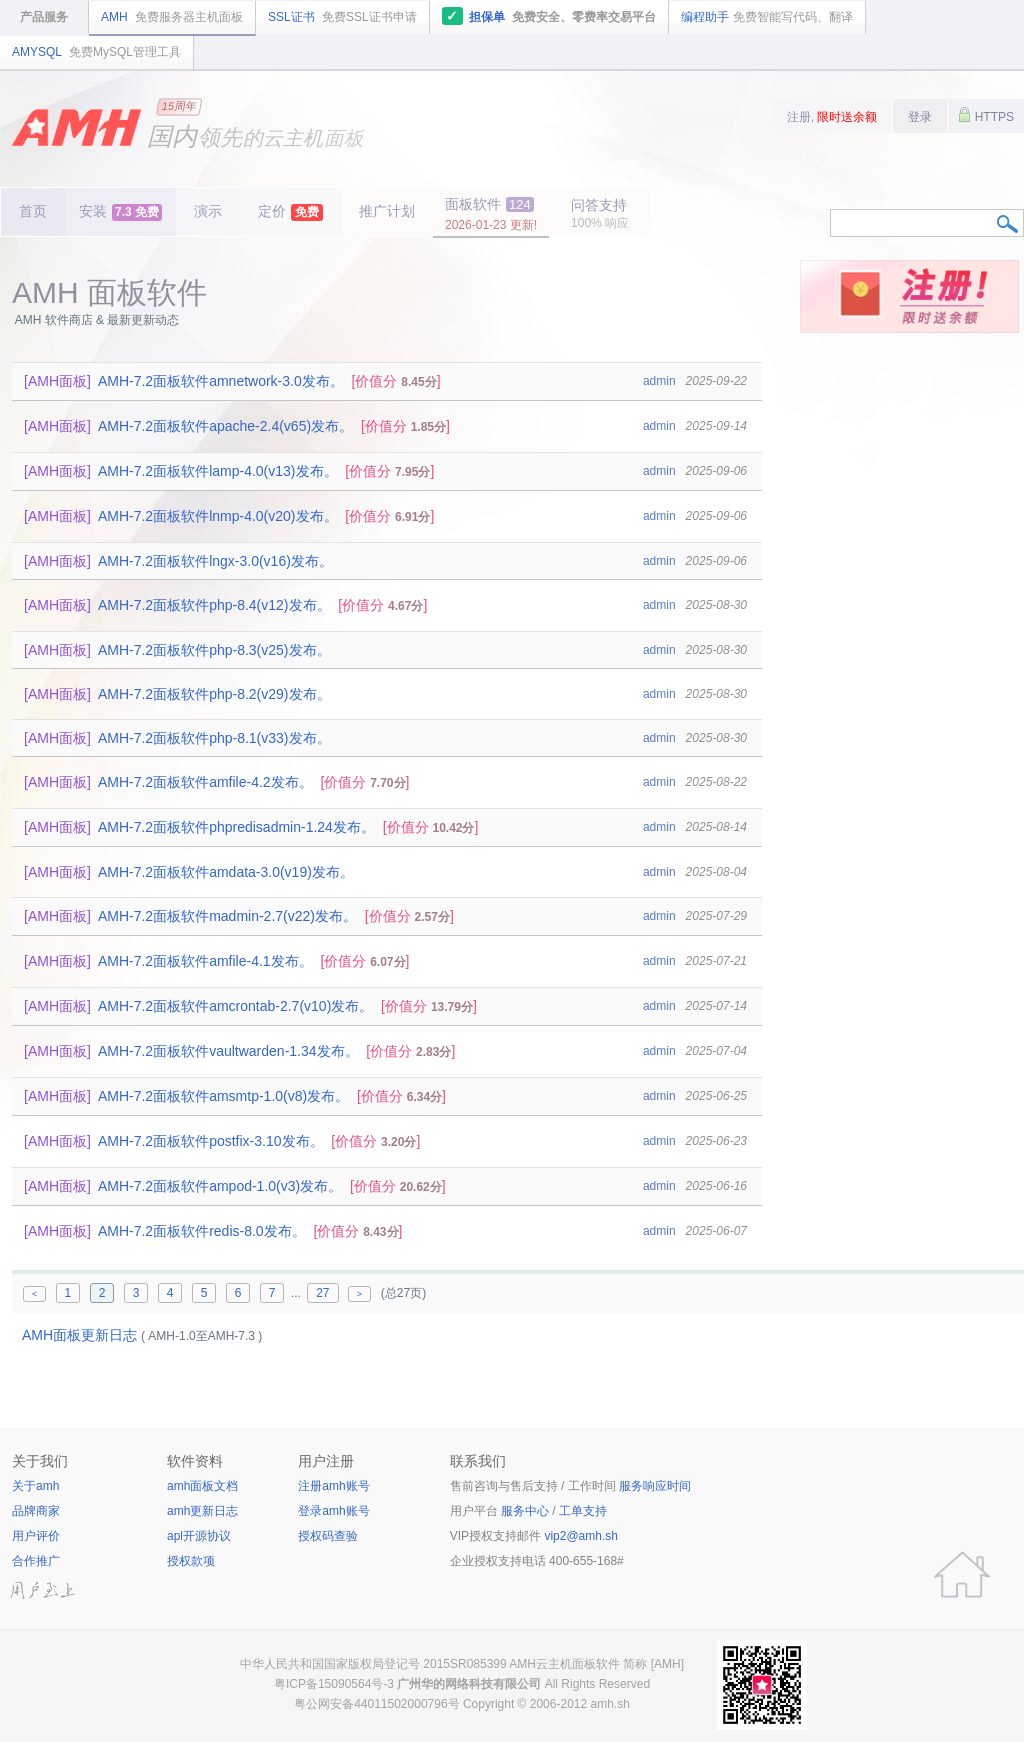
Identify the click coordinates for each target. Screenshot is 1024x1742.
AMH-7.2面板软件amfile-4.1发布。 (205, 961)
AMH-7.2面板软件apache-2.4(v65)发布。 (225, 426)
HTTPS (986, 115)
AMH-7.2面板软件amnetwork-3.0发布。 (221, 381)
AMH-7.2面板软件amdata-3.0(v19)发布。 (226, 872)
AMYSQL (96, 52)
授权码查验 (328, 1536)
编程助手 (767, 17)
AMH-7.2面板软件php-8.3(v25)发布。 (214, 650)
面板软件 (491, 214)
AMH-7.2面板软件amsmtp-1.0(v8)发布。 (223, 1096)
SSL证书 (342, 17)
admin (659, 381)
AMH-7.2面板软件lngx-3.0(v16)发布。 (215, 561)
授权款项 (191, 1561)
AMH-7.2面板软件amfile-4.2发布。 (205, 782)
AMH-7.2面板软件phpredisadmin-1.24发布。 (236, 827)
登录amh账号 (333, 1511)
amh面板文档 (202, 1486)
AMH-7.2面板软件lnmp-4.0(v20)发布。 (218, 516)
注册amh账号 (333, 1486)
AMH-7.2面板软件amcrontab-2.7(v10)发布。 (235, 1006)
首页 (33, 211)
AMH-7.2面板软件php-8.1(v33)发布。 (214, 738)
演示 (208, 211)
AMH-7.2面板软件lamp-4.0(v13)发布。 (218, 471)
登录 (920, 117)
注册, (832, 117)
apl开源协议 (199, 1536)
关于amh (35, 1486)
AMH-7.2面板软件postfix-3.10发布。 (211, 1141)
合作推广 (36, 1561)
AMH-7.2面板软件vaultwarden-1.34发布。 (228, 1051)
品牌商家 (36, 1511)
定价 (290, 212)
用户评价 (36, 1536)
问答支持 (600, 213)
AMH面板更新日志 (79, 1335)
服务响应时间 (655, 1486)
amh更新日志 (202, 1511)
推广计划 (387, 211)
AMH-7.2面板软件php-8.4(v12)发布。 (214, 605)
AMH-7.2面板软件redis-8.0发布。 (202, 1231)
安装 (120, 212)
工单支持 (583, 1511)
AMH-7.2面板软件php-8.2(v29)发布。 (214, 694)
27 (322, 1293)
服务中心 (525, 1511)
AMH (172, 17)
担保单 (549, 16)
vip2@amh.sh (581, 1536)
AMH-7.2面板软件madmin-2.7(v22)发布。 (227, 916)
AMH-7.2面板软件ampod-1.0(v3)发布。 (220, 1186)
